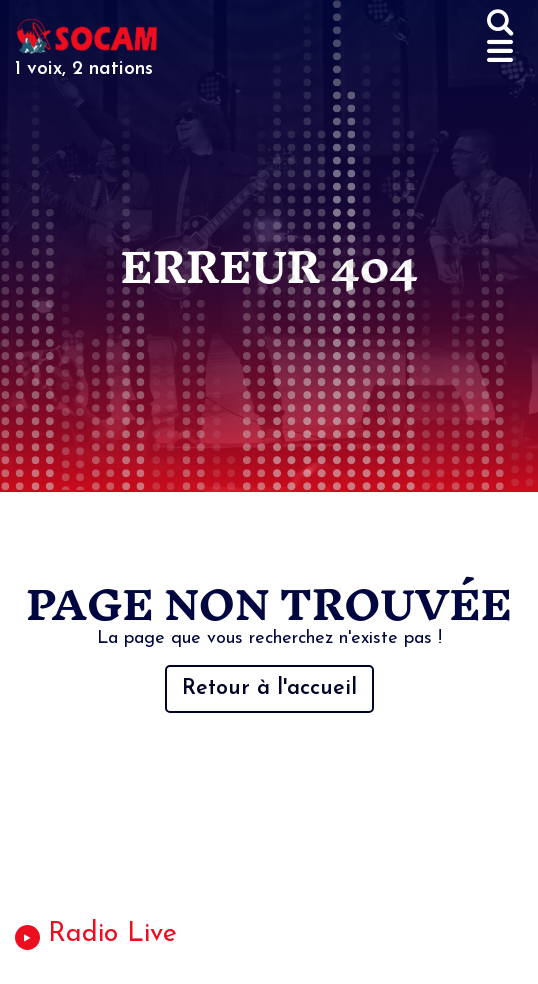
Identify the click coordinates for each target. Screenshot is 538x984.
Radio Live (112, 934)
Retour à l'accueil (269, 688)
